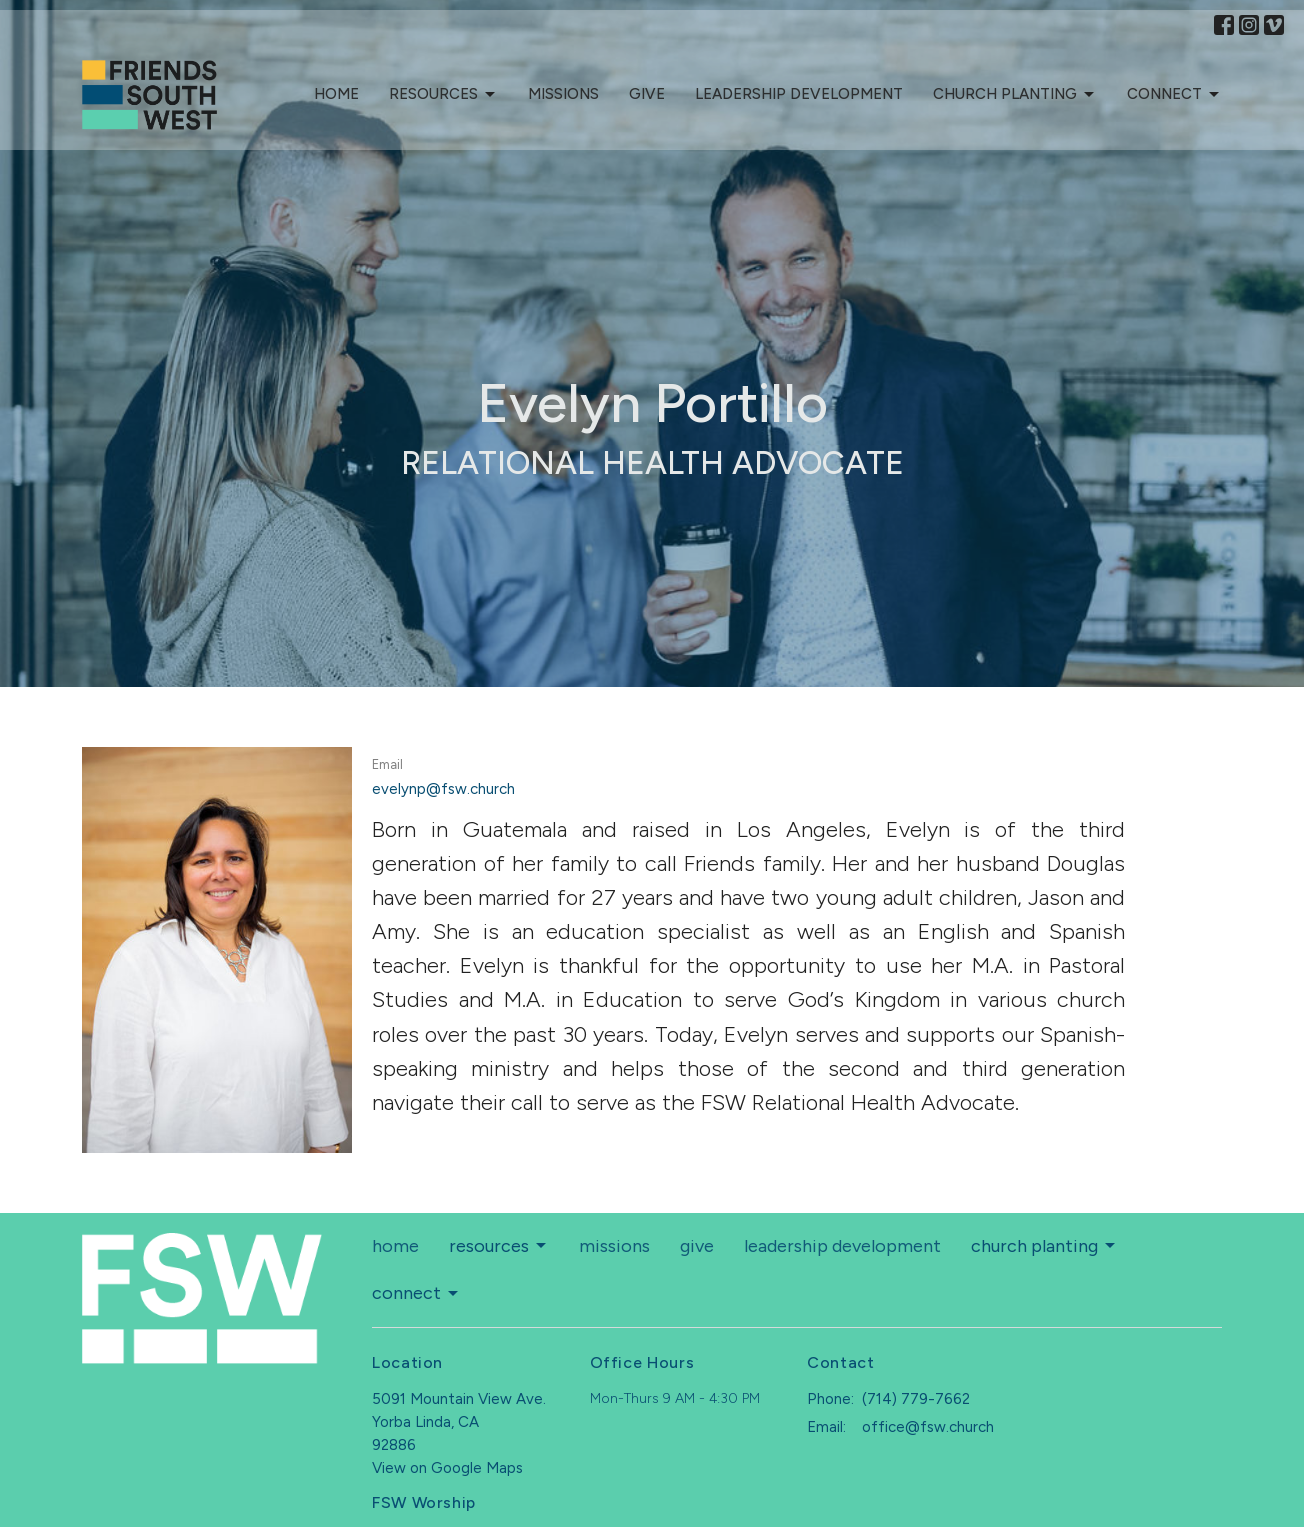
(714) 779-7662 (916, 1399)
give (647, 94)
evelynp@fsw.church (443, 789)
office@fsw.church (928, 1427)
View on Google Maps (447, 1468)
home (336, 94)
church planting (1015, 95)
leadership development (799, 94)
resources (443, 95)
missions (563, 94)
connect (1174, 95)
